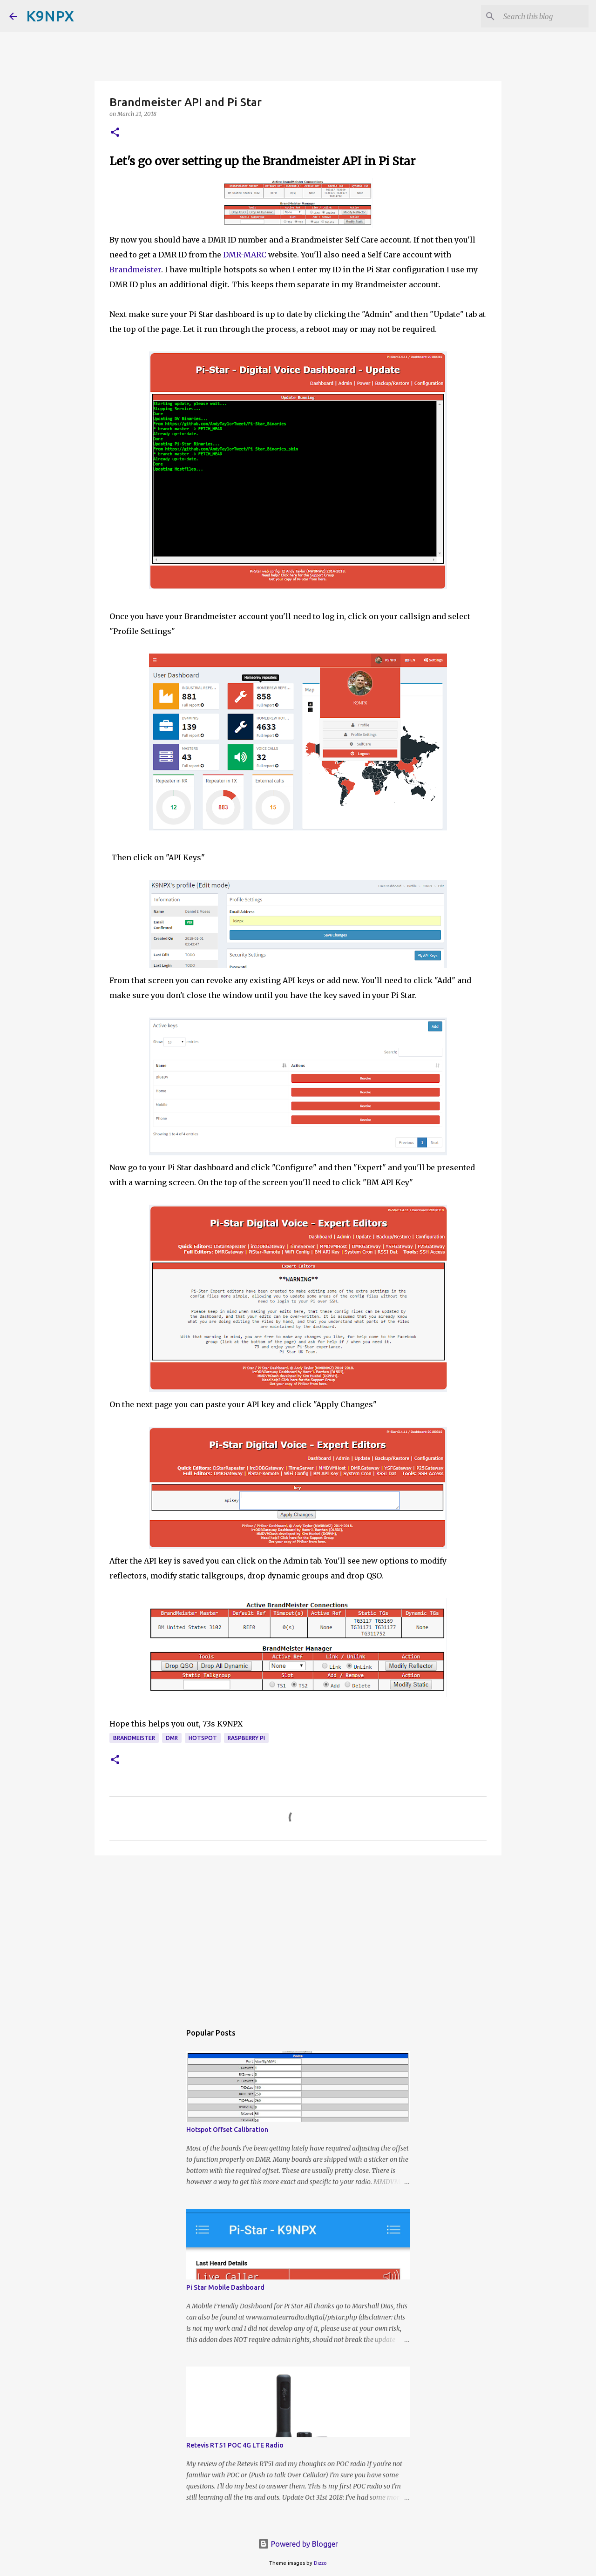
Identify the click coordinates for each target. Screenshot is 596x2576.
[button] (115, 133)
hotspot (203, 1738)
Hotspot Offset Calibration (227, 2129)
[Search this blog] (540, 16)
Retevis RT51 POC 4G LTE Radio (235, 2445)
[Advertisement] (298, 1934)
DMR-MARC (244, 254)
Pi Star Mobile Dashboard (225, 2287)
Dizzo (320, 2563)
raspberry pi (246, 1738)
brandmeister (134, 1738)
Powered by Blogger (298, 2544)
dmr (172, 1738)
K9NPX (50, 15)
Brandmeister (135, 269)
